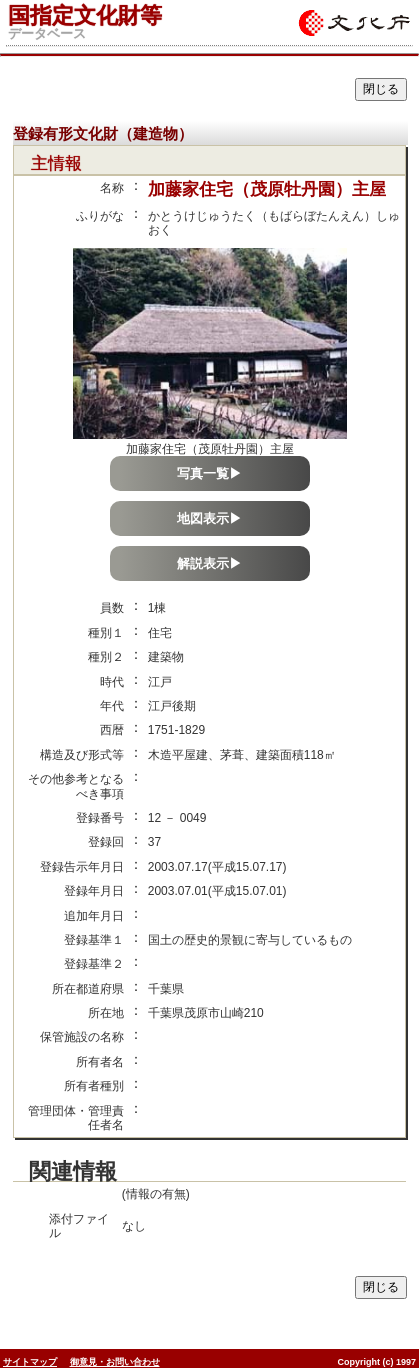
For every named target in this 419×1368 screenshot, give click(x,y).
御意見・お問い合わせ (115, 1362)
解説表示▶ (209, 563)
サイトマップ (30, 1362)
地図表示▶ (209, 518)
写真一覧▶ (209, 473)
